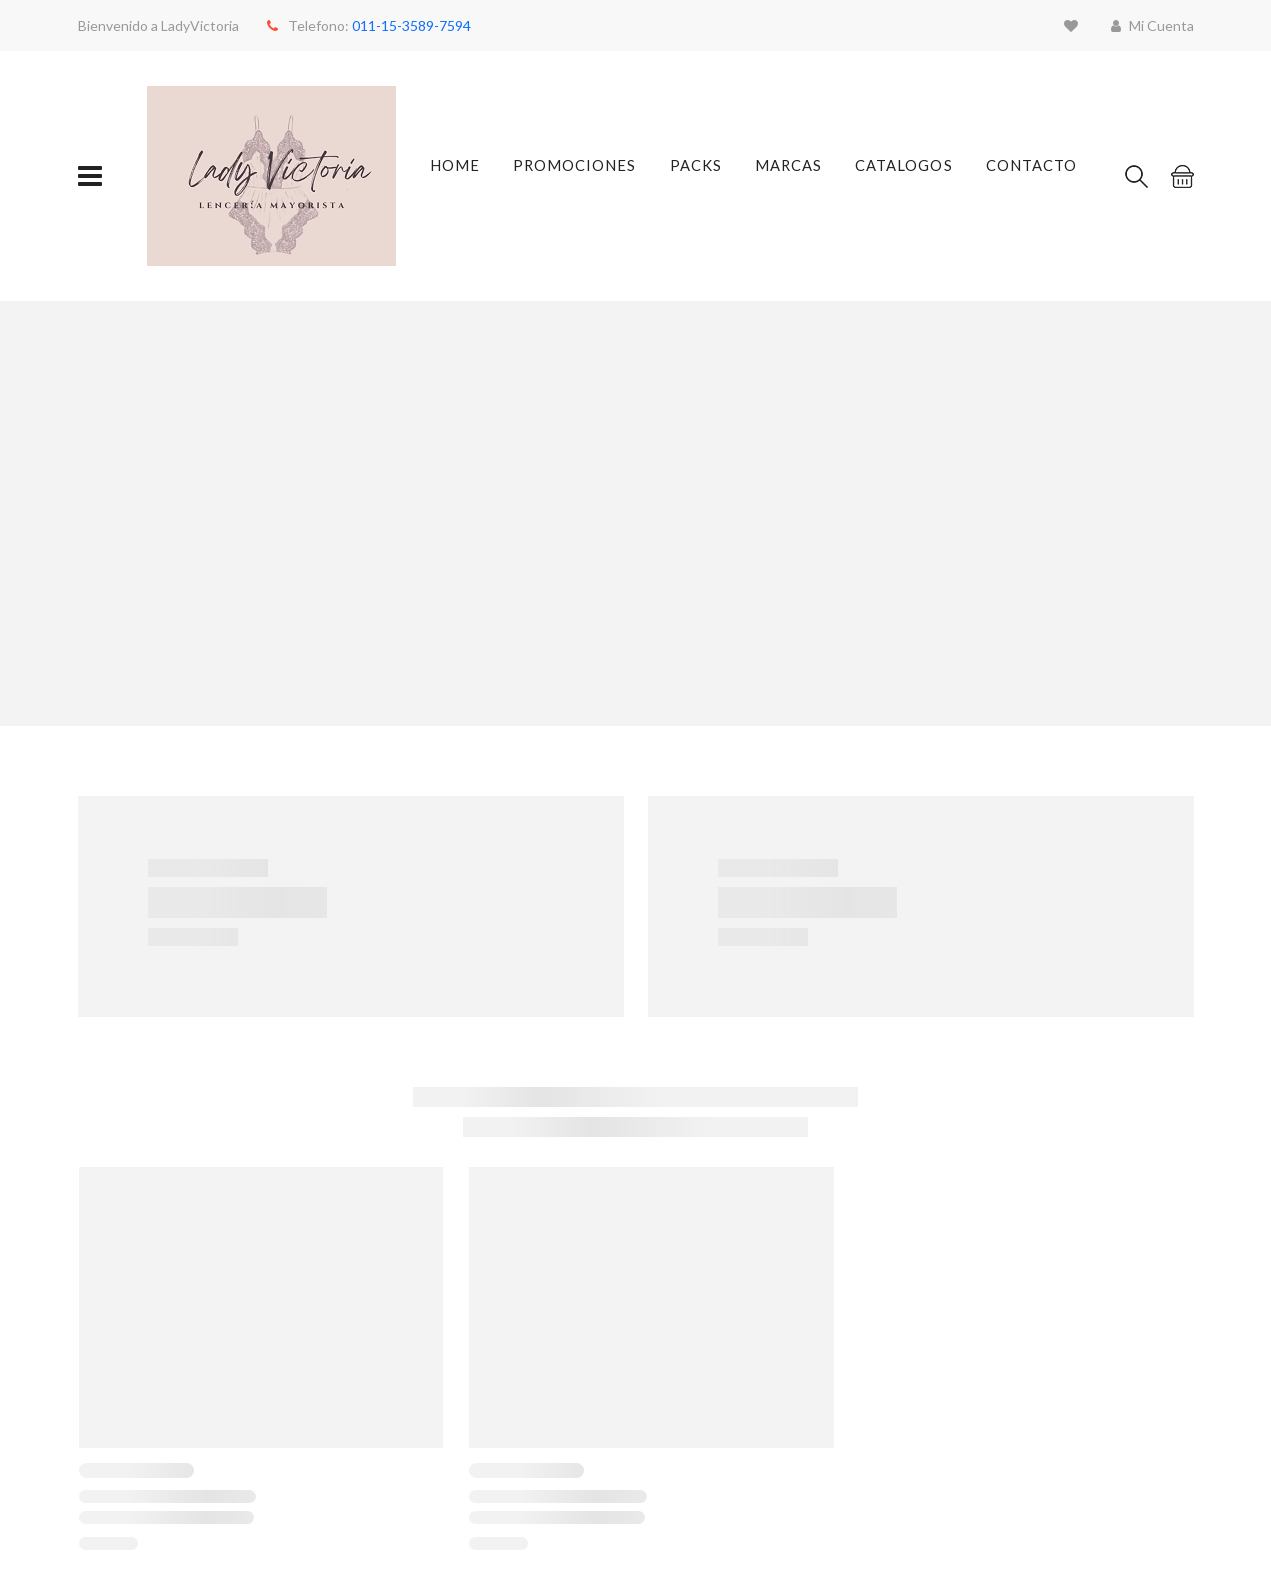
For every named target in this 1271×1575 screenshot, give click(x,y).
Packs (693, 176)
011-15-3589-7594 (411, 25)
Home (458, 176)
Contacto (1026, 176)
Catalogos (903, 176)
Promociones (574, 176)
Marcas (788, 176)
